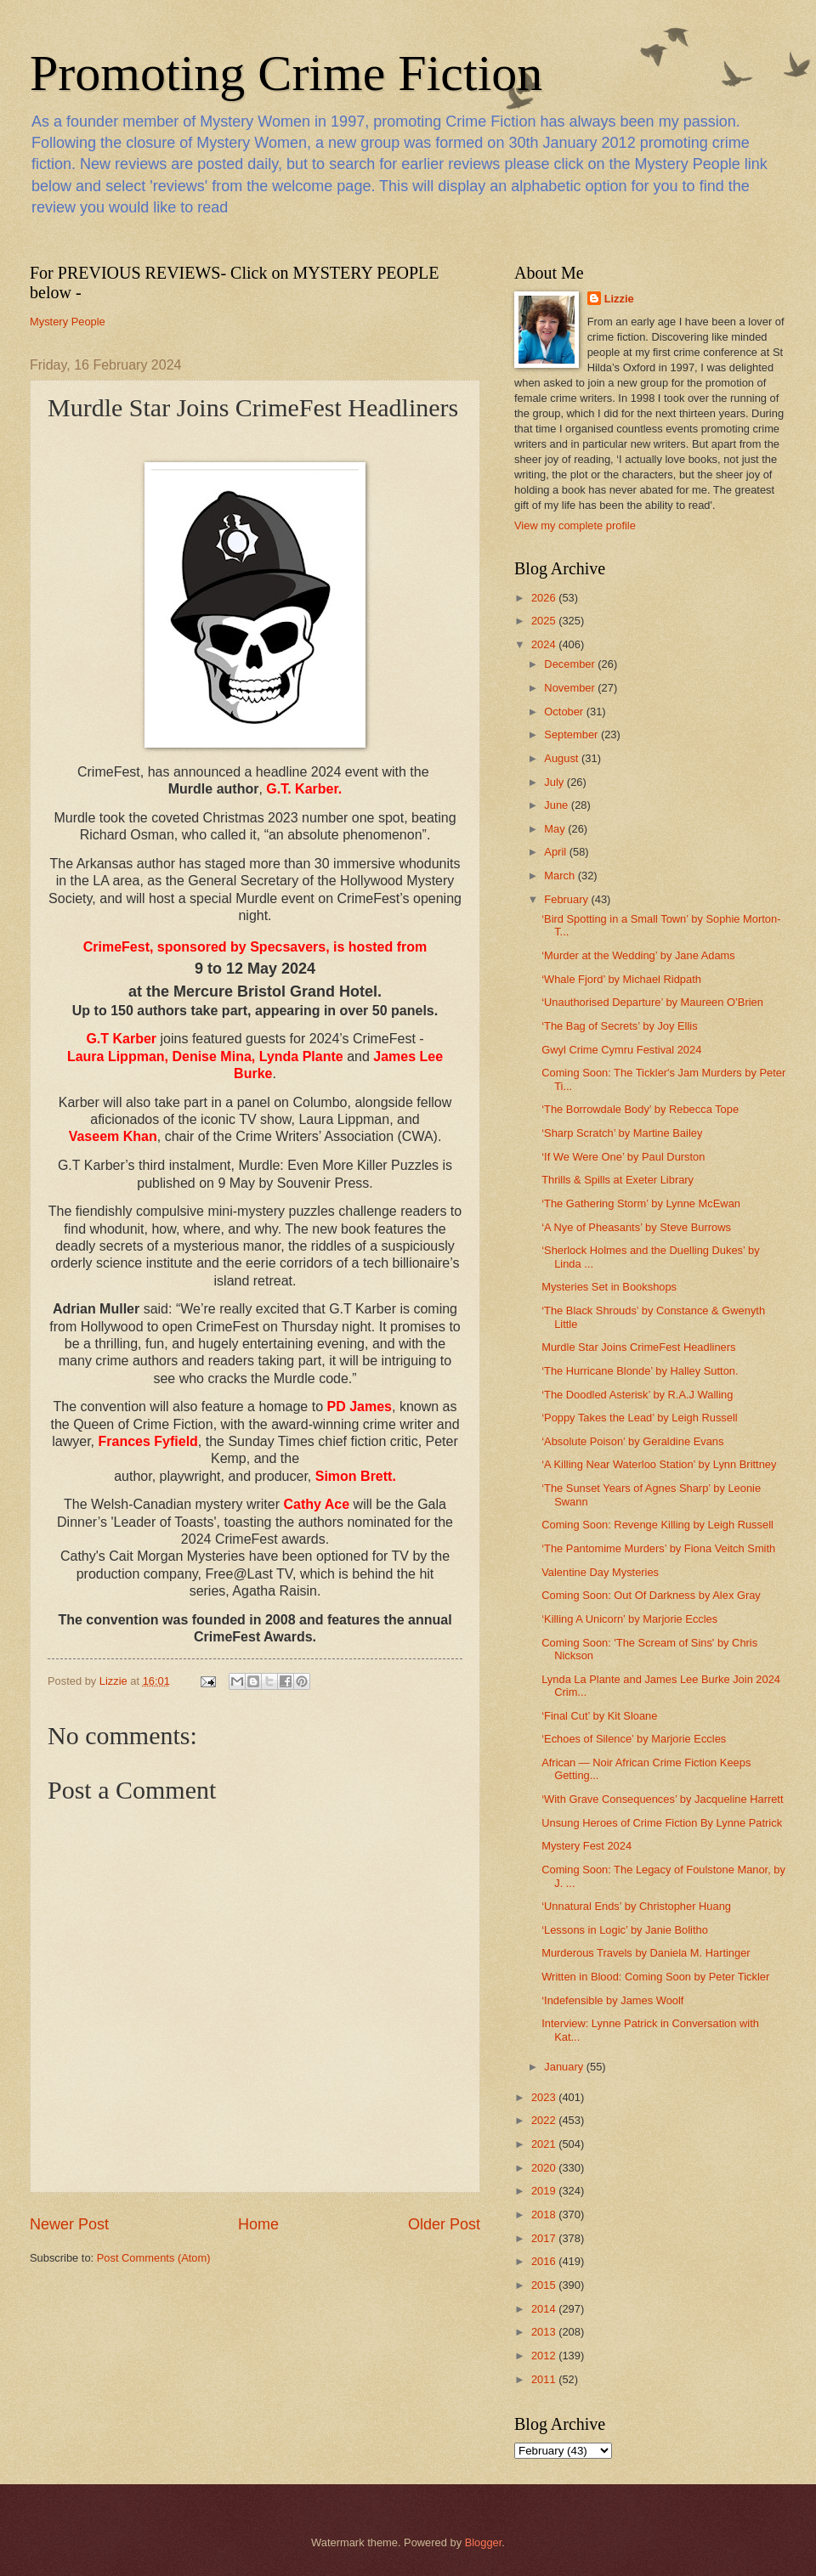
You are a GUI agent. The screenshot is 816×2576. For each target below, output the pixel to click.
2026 (544, 597)
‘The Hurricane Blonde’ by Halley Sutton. (639, 1370)
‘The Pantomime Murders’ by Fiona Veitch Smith (658, 1548)
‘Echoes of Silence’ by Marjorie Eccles (633, 1738)
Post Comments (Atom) (154, 2257)
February (567, 899)
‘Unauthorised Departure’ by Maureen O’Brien (652, 1002)
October (565, 711)
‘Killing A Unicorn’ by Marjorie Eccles (629, 1619)
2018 (544, 2214)
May (556, 828)
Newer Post (69, 2224)
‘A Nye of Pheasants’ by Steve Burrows (636, 1227)
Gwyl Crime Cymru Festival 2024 (621, 1049)
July (555, 782)
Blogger (483, 2542)
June (557, 805)
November (571, 687)
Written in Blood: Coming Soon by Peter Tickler (655, 1976)
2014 (544, 2308)
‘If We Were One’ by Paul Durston (623, 1156)
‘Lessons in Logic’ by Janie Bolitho (624, 1930)
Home (258, 2224)
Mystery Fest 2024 (586, 1845)
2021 (544, 2144)
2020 (544, 2167)
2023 (544, 2097)
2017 (544, 2238)
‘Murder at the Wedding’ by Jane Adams (638, 955)
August (562, 758)
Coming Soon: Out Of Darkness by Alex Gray (651, 1595)
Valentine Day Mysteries (600, 1572)
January (565, 2066)
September (572, 734)
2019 (544, 2190)
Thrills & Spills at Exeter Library (617, 1179)
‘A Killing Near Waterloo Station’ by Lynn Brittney (658, 1464)
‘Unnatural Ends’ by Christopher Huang (636, 1906)
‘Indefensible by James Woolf (612, 2000)
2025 (544, 620)
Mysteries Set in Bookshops (609, 1286)
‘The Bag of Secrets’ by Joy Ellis (619, 1026)
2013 (544, 2331)
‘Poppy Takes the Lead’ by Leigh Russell (639, 1417)
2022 (544, 2120)
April (556, 851)
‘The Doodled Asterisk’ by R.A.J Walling (637, 1394)
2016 (544, 2261)
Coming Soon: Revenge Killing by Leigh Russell (657, 1524)
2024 (544, 644)
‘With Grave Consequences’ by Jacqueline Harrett (662, 1799)
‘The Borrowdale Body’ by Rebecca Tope (640, 1109)
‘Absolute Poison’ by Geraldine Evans (632, 1441)
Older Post (444, 2224)
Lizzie (619, 298)
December (571, 664)
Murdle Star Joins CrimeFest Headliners (638, 1347)
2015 (544, 2285)
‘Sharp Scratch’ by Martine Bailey (621, 1133)
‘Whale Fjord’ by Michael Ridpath (621, 979)
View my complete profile (575, 525)
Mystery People (67, 321)
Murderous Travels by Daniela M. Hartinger (645, 1952)
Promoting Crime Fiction (286, 73)
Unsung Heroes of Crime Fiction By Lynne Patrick (661, 1822)
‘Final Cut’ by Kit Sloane (599, 1715)
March (560, 875)
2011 (544, 2379)
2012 (544, 2355)
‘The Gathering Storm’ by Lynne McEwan (640, 1203)
